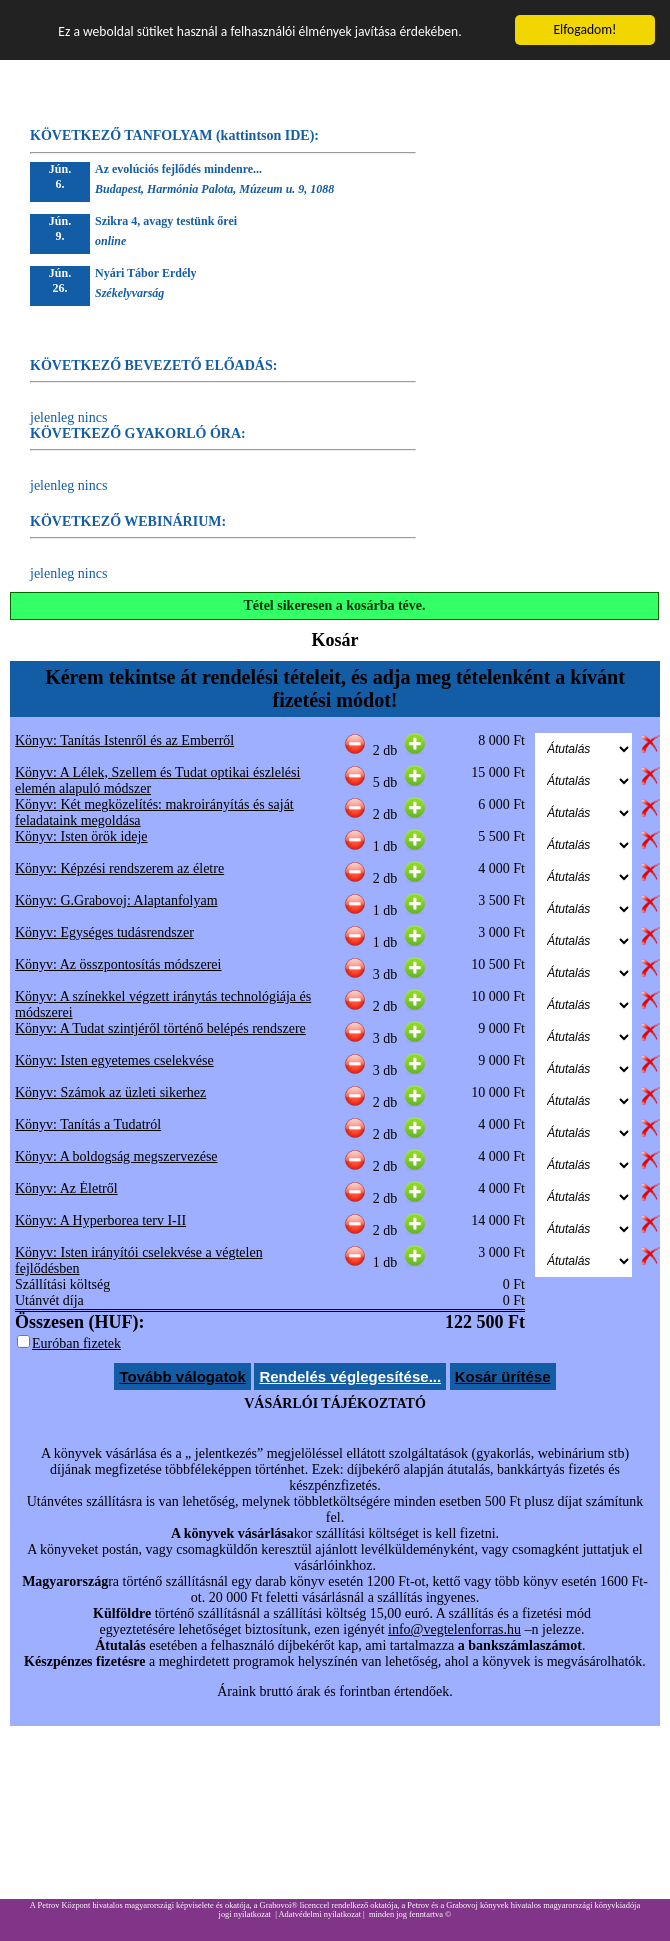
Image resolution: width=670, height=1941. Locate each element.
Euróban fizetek (76, 1343)
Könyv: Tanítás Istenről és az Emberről (124, 740)
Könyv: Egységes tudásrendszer (104, 932)
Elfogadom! (584, 29)
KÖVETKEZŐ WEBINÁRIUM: (128, 521)
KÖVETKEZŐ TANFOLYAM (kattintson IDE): (174, 135)
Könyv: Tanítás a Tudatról (88, 1124)
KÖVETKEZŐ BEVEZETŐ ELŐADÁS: (153, 365)
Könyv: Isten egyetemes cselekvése (114, 1060)
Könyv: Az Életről (66, 1188)
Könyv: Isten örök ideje (81, 836)
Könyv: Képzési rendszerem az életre (119, 868)
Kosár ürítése (503, 1376)
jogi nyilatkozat (245, 1914)
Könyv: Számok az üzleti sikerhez (110, 1092)
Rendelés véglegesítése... (350, 1376)
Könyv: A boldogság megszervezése (116, 1156)
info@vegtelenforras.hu (454, 1629)
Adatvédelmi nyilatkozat (319, 1914)
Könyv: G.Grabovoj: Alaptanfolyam (116, 900)
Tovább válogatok (182, 1376)
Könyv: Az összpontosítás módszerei (118, 964)
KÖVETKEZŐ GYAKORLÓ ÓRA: (138, 433)
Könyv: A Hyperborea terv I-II (100, 1220)
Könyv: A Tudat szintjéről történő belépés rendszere (160, 1028)
